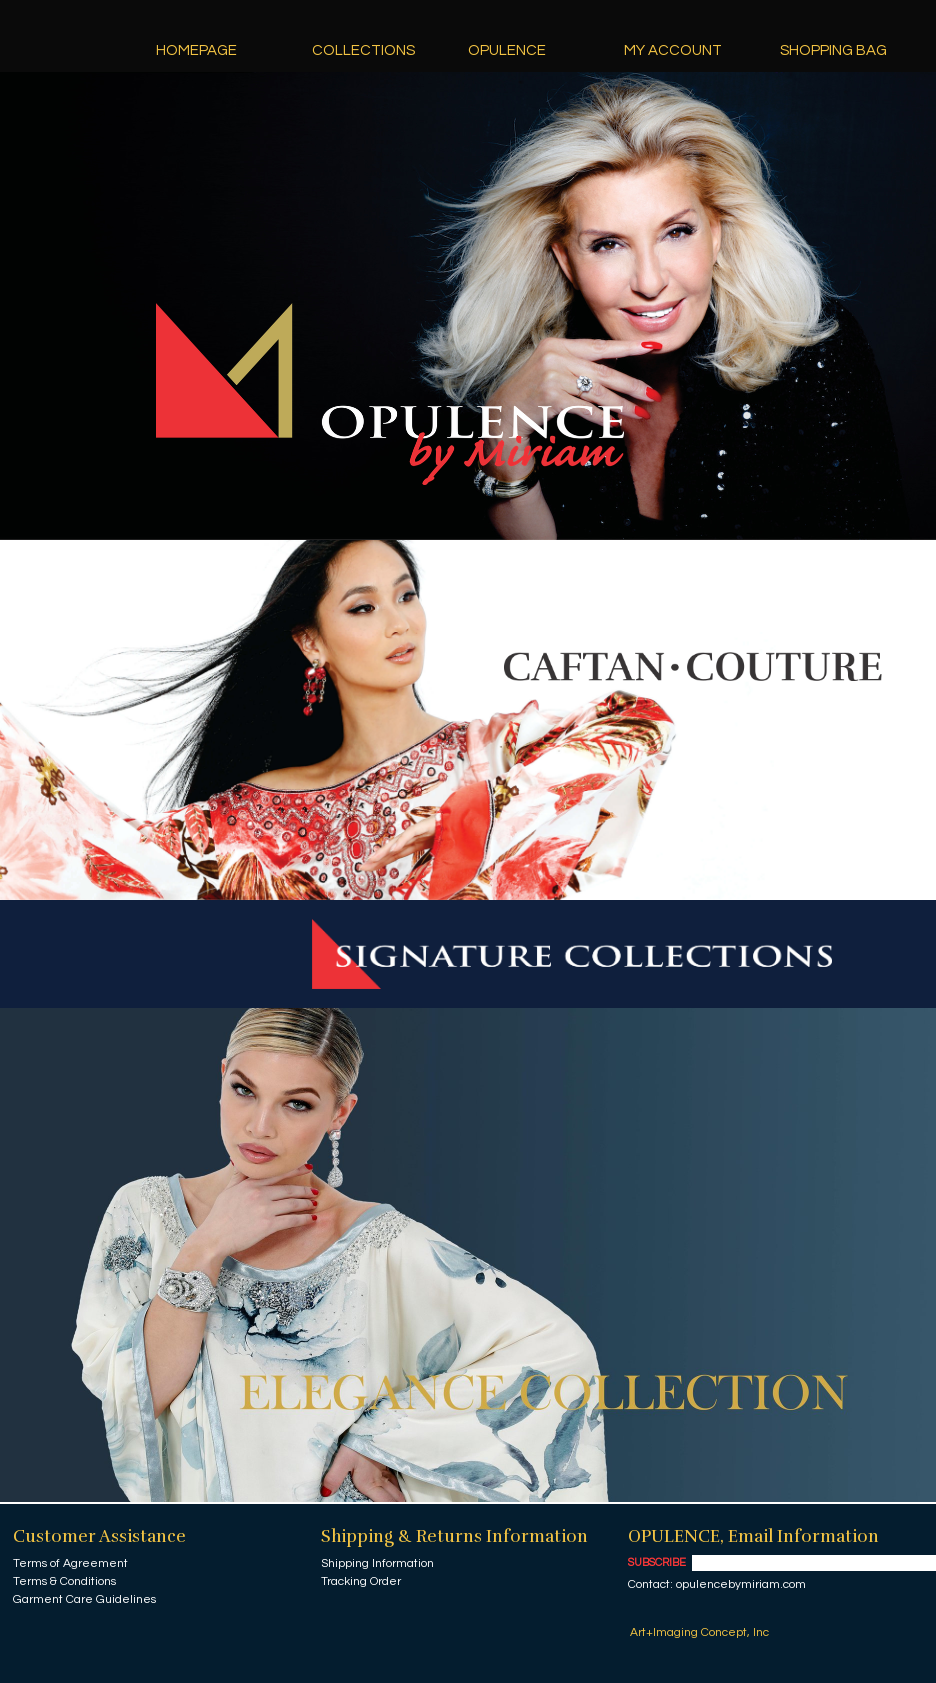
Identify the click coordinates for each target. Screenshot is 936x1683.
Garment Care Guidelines (84, 1599)
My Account (673, 50)
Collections (363, 50)
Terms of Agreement (70, 1563)
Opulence (507, 50)
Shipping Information (377, 1563)
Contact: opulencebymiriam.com (717, 1584)
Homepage (196, 50)
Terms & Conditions (64, 1581)
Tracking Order (361, 1581)
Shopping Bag (833, 50)
